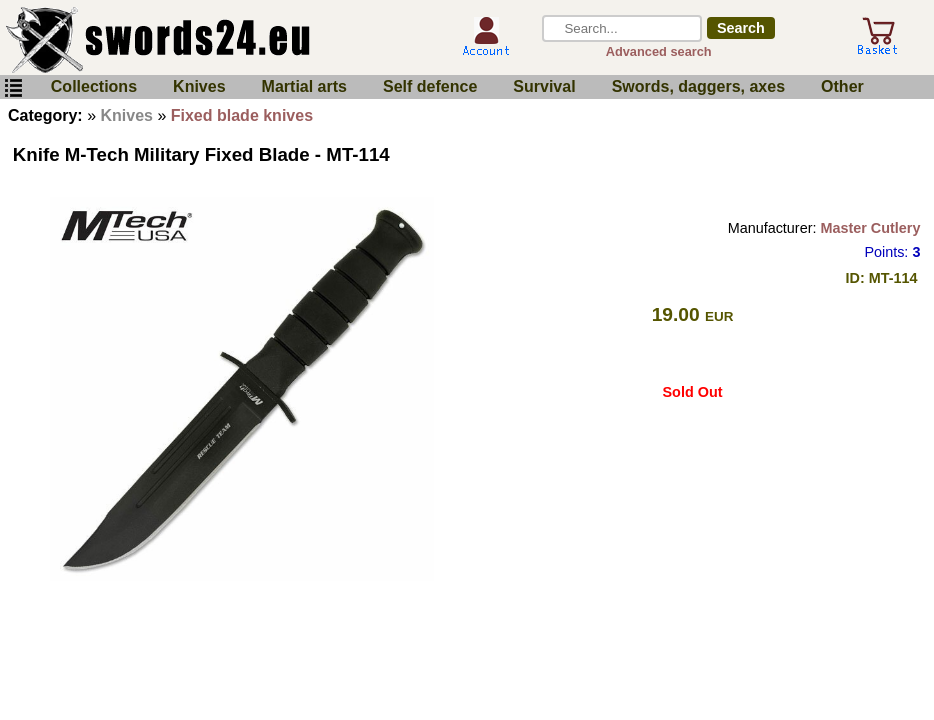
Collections (94, 86)
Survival (544, 86)
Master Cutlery (870, 228)
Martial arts (304, 86)
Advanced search (659, 51)
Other (842, 86)
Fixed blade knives (242, 115)
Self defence (430, 86)
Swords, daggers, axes (698, 86)
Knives (199, 86)
